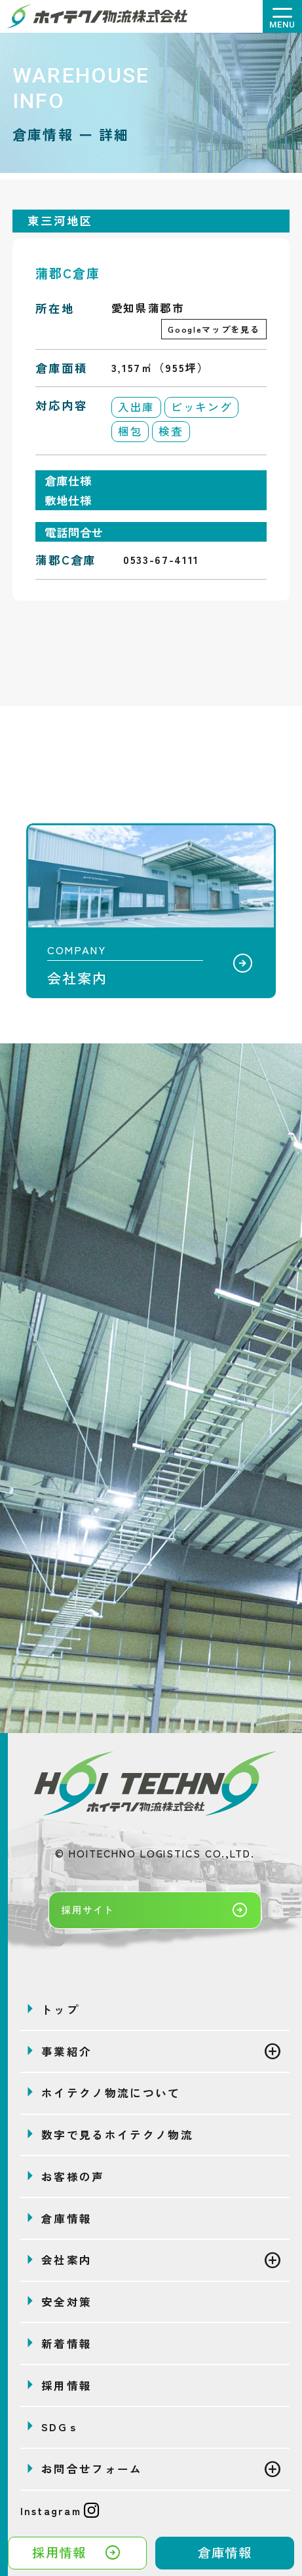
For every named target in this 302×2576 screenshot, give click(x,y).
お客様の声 (73, 2176)
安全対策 (66, 2301)
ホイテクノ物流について (111, 2092)
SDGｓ (60, 2427)
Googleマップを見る (213, 329)
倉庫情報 (225, 2552)
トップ (60, 2009)
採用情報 (77, 2553)
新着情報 (66, 2343)
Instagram (60, 2510)
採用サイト (154, 1910)
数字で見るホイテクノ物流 (117, 2134)
